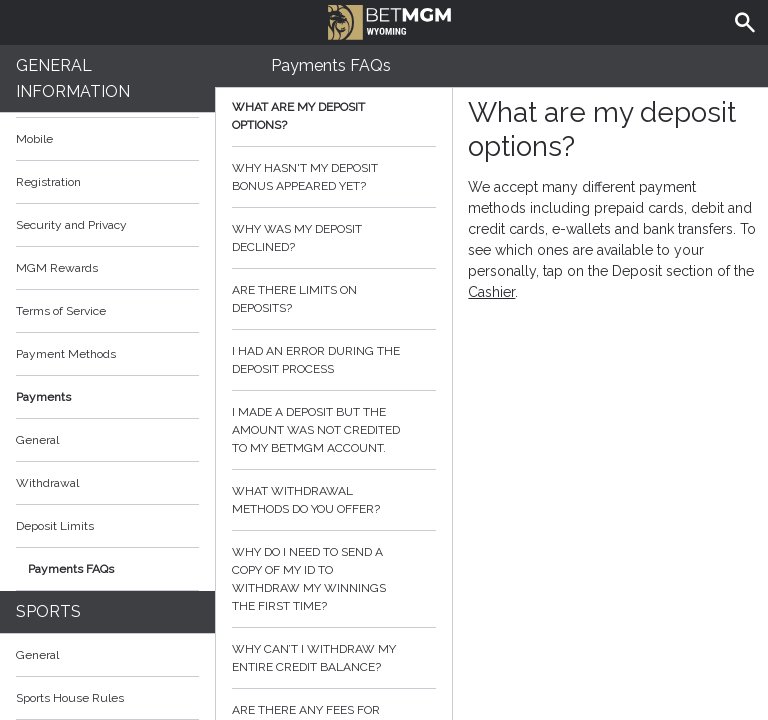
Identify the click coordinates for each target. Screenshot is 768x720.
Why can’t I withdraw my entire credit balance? (334, 658)
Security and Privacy (71, 225)
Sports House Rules (70, 698)
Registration (48, 182)
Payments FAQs (71, 569)
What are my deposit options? (334, 116)
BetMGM (389, 20)
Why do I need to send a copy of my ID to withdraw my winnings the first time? (334, 579)
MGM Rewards (57, 268)
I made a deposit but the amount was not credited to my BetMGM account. (334, 430)
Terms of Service (107, 311)
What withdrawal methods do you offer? (334, 500)
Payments (107, 397)
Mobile (34, 139)
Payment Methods (107, 354)
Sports (48, 611)
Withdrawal (47, 483)
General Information (73, 78)
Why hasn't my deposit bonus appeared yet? (334, 177)
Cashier (491, 292)
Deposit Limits (55, 526)
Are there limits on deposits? (334, 299)
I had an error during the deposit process (334, 360)
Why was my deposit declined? (334, 238)
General (37, 440)
